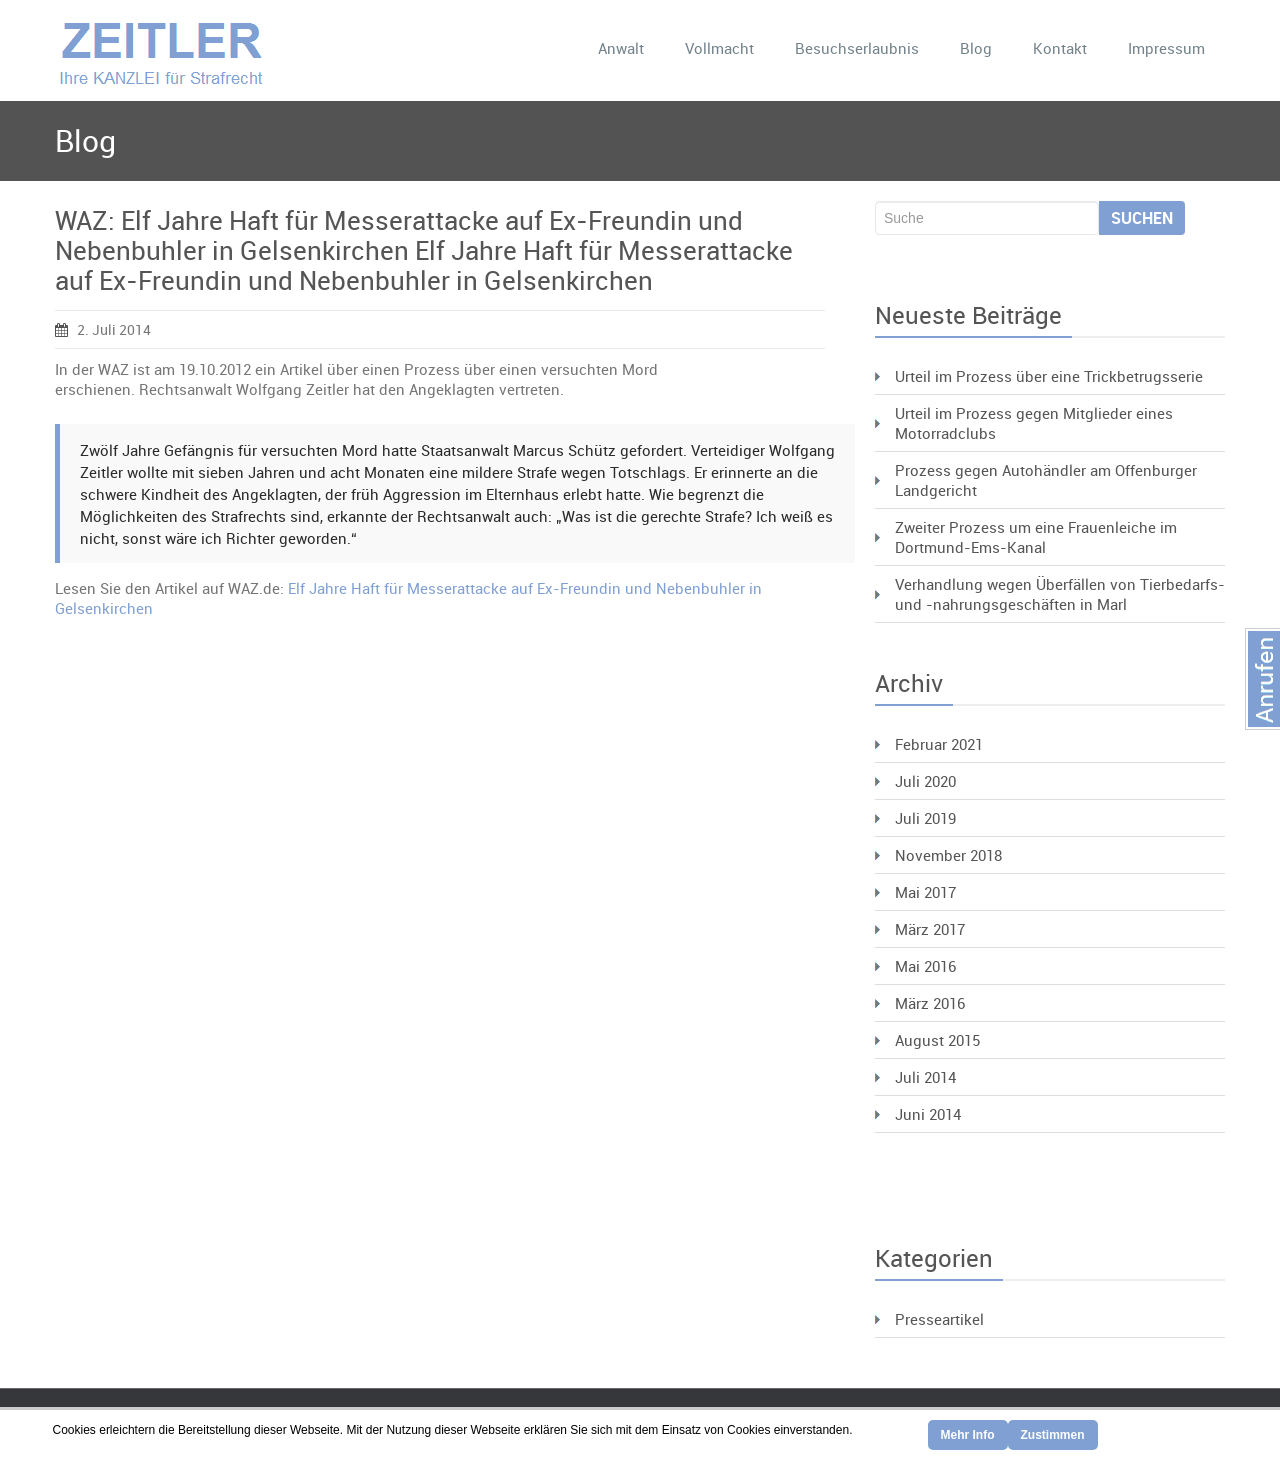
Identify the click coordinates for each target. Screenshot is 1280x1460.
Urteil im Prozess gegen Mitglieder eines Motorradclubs (1034, 423)
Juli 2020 (925, 781)
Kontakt (1060, 48)
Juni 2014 (928, 1114)
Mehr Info (968, 1435)
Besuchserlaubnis (857, 48)
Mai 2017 (925, 892)
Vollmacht (719, 48)
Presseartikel (939, 1319)
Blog (976, 48)
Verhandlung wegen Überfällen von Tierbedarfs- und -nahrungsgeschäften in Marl (1060, 594)
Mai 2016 (925, 966)
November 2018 (948, 855)
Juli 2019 (925, 818)
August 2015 (937, 1040)
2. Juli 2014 (103, 329)
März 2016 (930, 1003)
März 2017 (930, 929)
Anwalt (621, 48)
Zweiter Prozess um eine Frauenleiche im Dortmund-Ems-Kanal (1036, 537)
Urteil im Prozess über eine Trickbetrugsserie (1049, 376)
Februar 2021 (939, 744)
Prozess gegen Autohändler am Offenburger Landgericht (1046, 480)
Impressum (1166, 48)
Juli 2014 (925, 1077)
